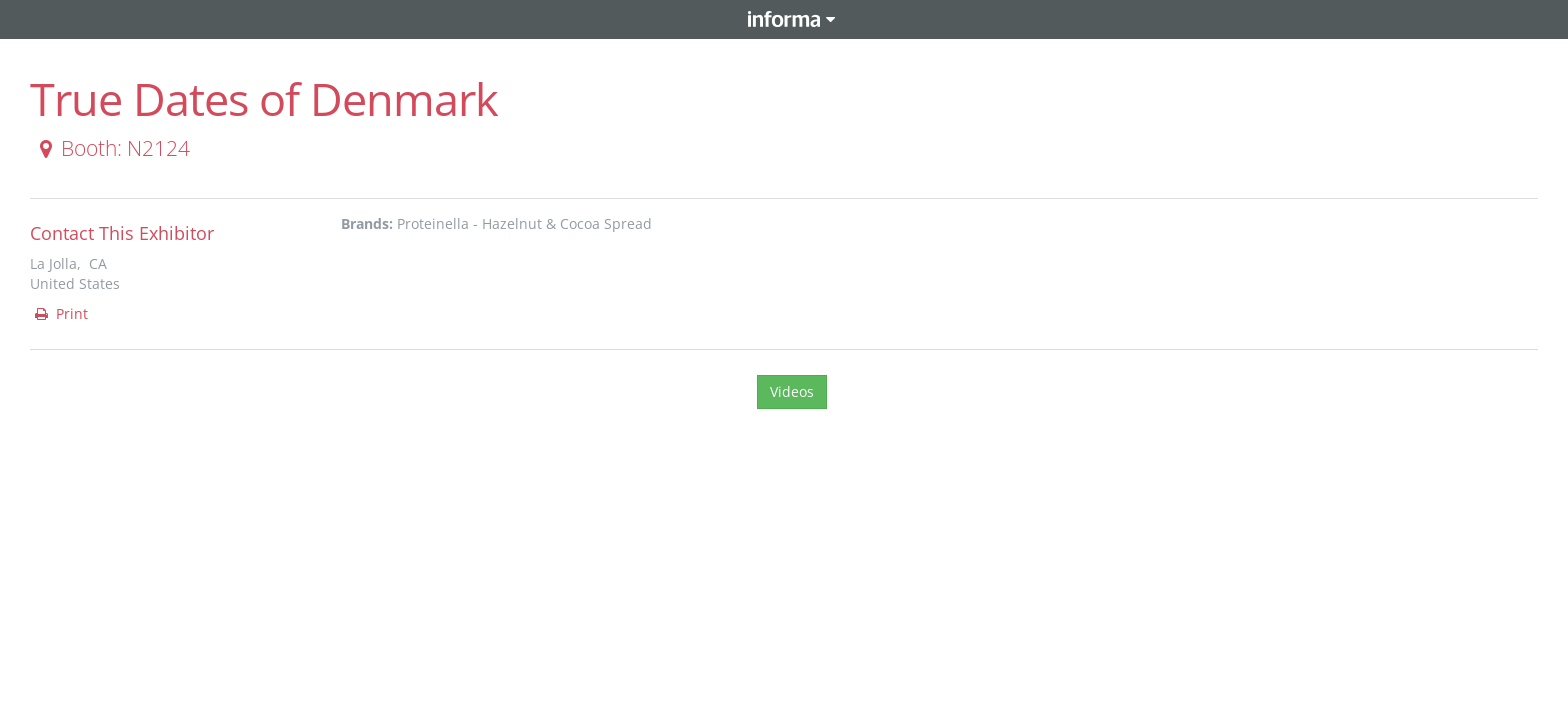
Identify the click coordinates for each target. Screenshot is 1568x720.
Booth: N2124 (111, 148)
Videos (792, 391)
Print (60, 313)
